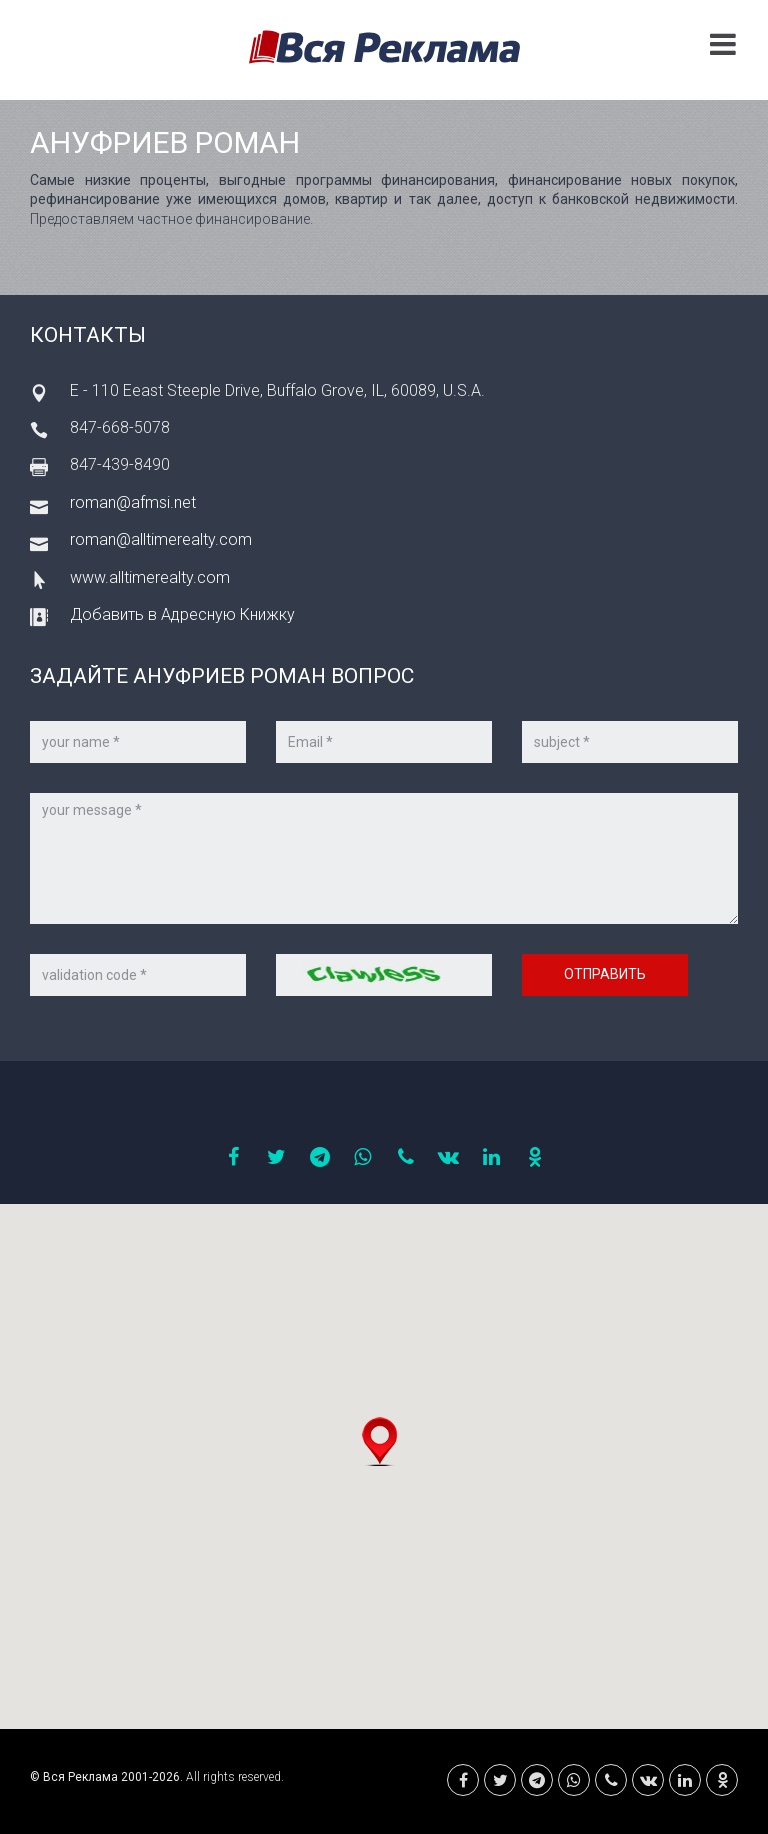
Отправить (605, 974)
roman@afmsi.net (133, 502)
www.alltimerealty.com (150, 577)
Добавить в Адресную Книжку (182, 614)
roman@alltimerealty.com (161, 539)
